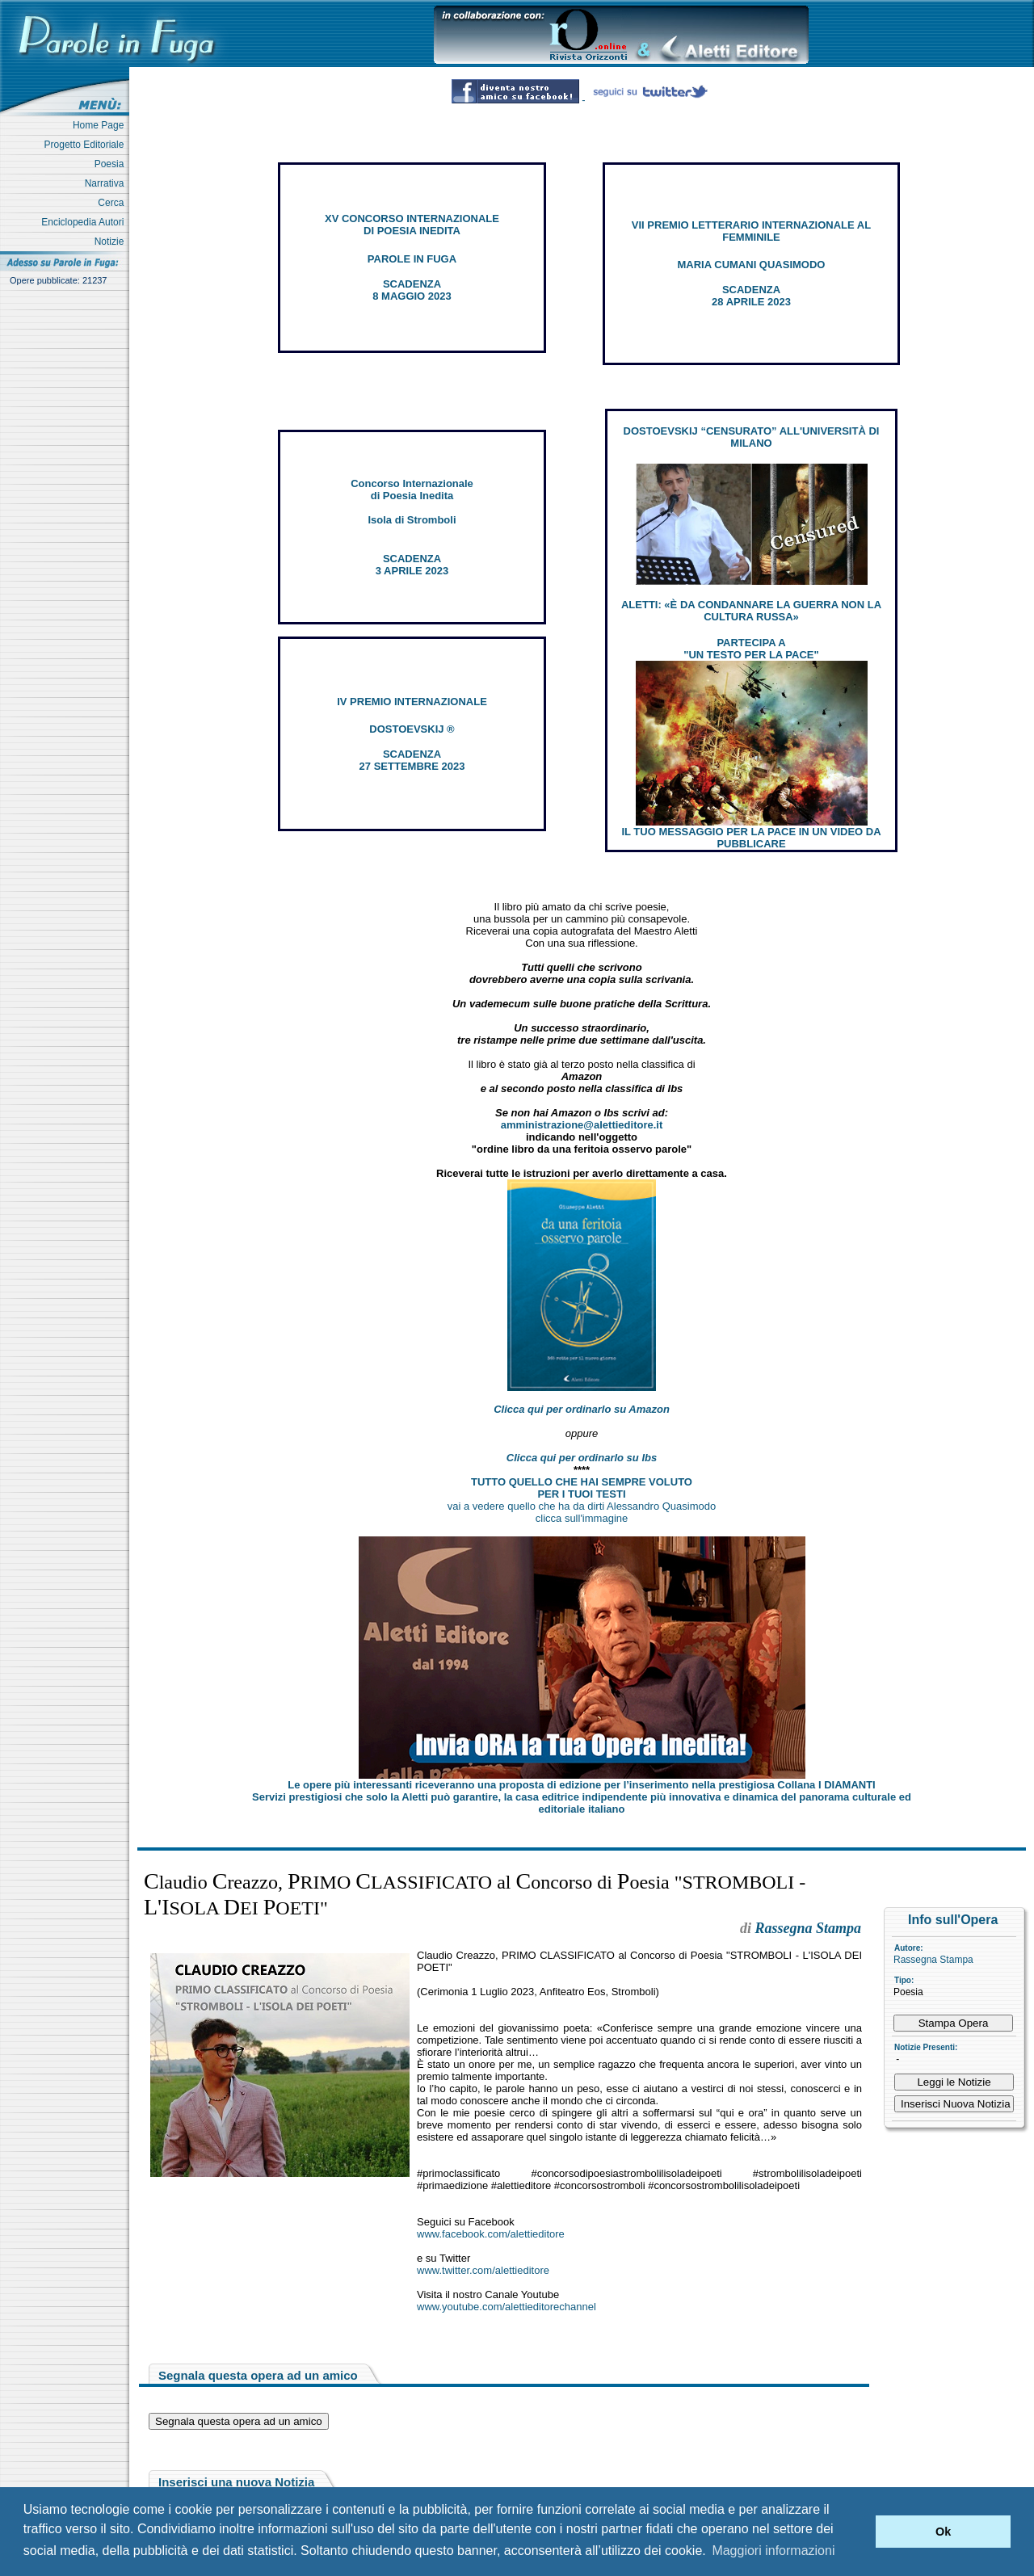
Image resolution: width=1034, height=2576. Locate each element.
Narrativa (107, 183)
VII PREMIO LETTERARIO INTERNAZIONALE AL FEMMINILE (751, 231)
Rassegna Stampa (933, 1959)
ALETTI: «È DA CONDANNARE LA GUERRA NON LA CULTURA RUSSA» (751, 611)
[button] (859, 2531)
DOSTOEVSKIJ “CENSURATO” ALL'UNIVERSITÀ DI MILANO (752, 437)
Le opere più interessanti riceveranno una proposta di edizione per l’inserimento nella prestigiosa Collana (581, 1785)
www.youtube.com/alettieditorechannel (506, 2307)
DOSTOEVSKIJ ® (411, 729)
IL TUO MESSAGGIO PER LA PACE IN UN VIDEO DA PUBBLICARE (751, 838)
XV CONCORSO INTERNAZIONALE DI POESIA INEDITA (412, 224)
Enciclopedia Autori (85, 222)
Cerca (113, 202)
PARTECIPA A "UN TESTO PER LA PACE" (750, 649)
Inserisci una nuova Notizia (236, 2482)
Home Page (101, 125)
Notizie (112, 241)
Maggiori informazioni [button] (773, 2550)
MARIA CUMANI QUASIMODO (752, 264)
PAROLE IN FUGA (412, 259)
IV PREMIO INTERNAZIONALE (412, 701)
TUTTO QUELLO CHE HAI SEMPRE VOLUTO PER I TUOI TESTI (581, 1488)
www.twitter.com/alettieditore (483, 2270)
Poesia (112, 164)
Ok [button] (943, 2531)
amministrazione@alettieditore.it (582, 1125)
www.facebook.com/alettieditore (491, 2234)
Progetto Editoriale (86, 144)
